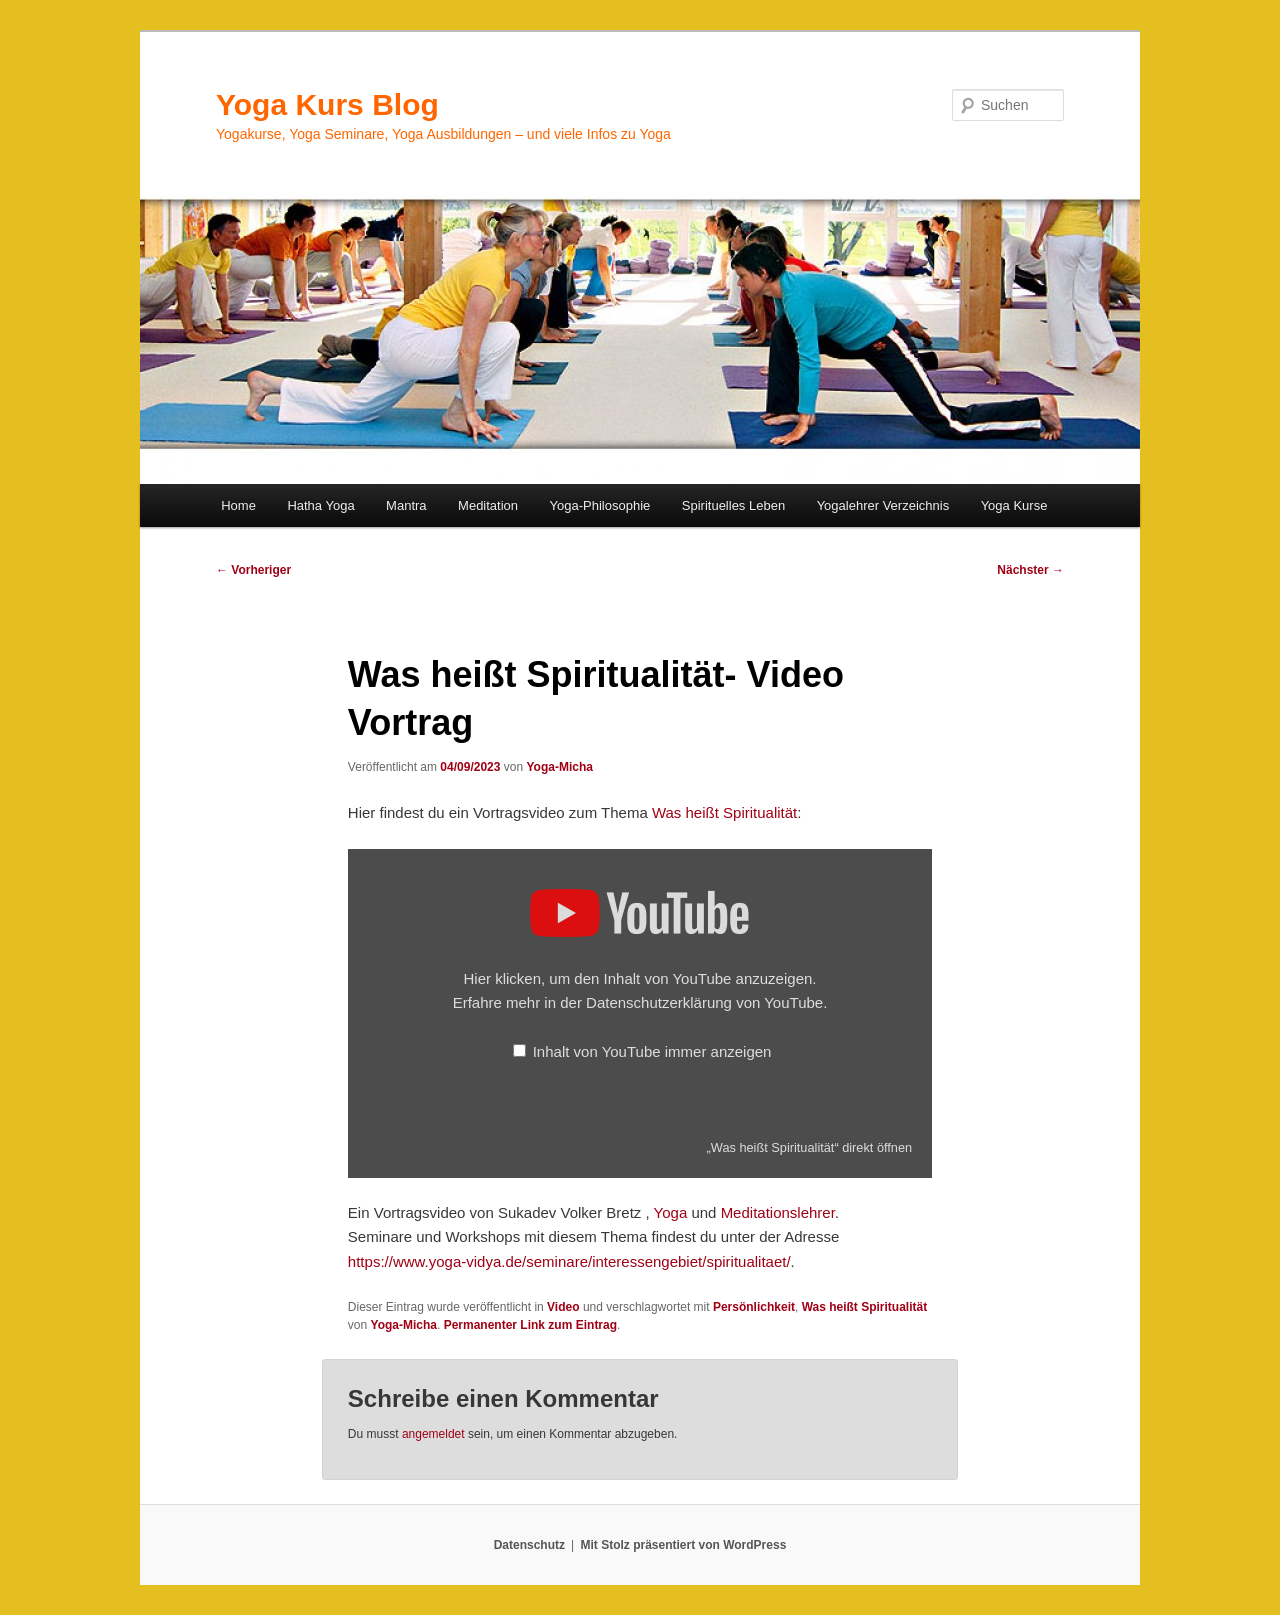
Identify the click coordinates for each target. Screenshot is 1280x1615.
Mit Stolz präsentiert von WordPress (683, 1545)
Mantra (406, 505)
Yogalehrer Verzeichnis (883, 505)
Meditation (488, 505)
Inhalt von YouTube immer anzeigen (652, 1051)
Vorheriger (253, 570)
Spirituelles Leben (733, 505)
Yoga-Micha (559, 767)
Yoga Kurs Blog (327, 104)
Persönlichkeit (754, 1307)
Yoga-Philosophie (600, 505)
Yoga (671, 1212)
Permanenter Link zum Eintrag (530, 1325)
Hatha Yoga (320, 505)
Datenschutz (529, 1545)
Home (238, 505)
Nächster (1030, 570)
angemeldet (433, 1434)
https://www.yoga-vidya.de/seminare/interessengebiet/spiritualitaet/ (569, 1261)
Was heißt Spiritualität (724, 812)
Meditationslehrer (778, 1212)
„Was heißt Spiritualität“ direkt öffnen (810, 1147)
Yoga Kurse (1014, 505)
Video (563, 1307)
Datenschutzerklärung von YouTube (704, 1002)
